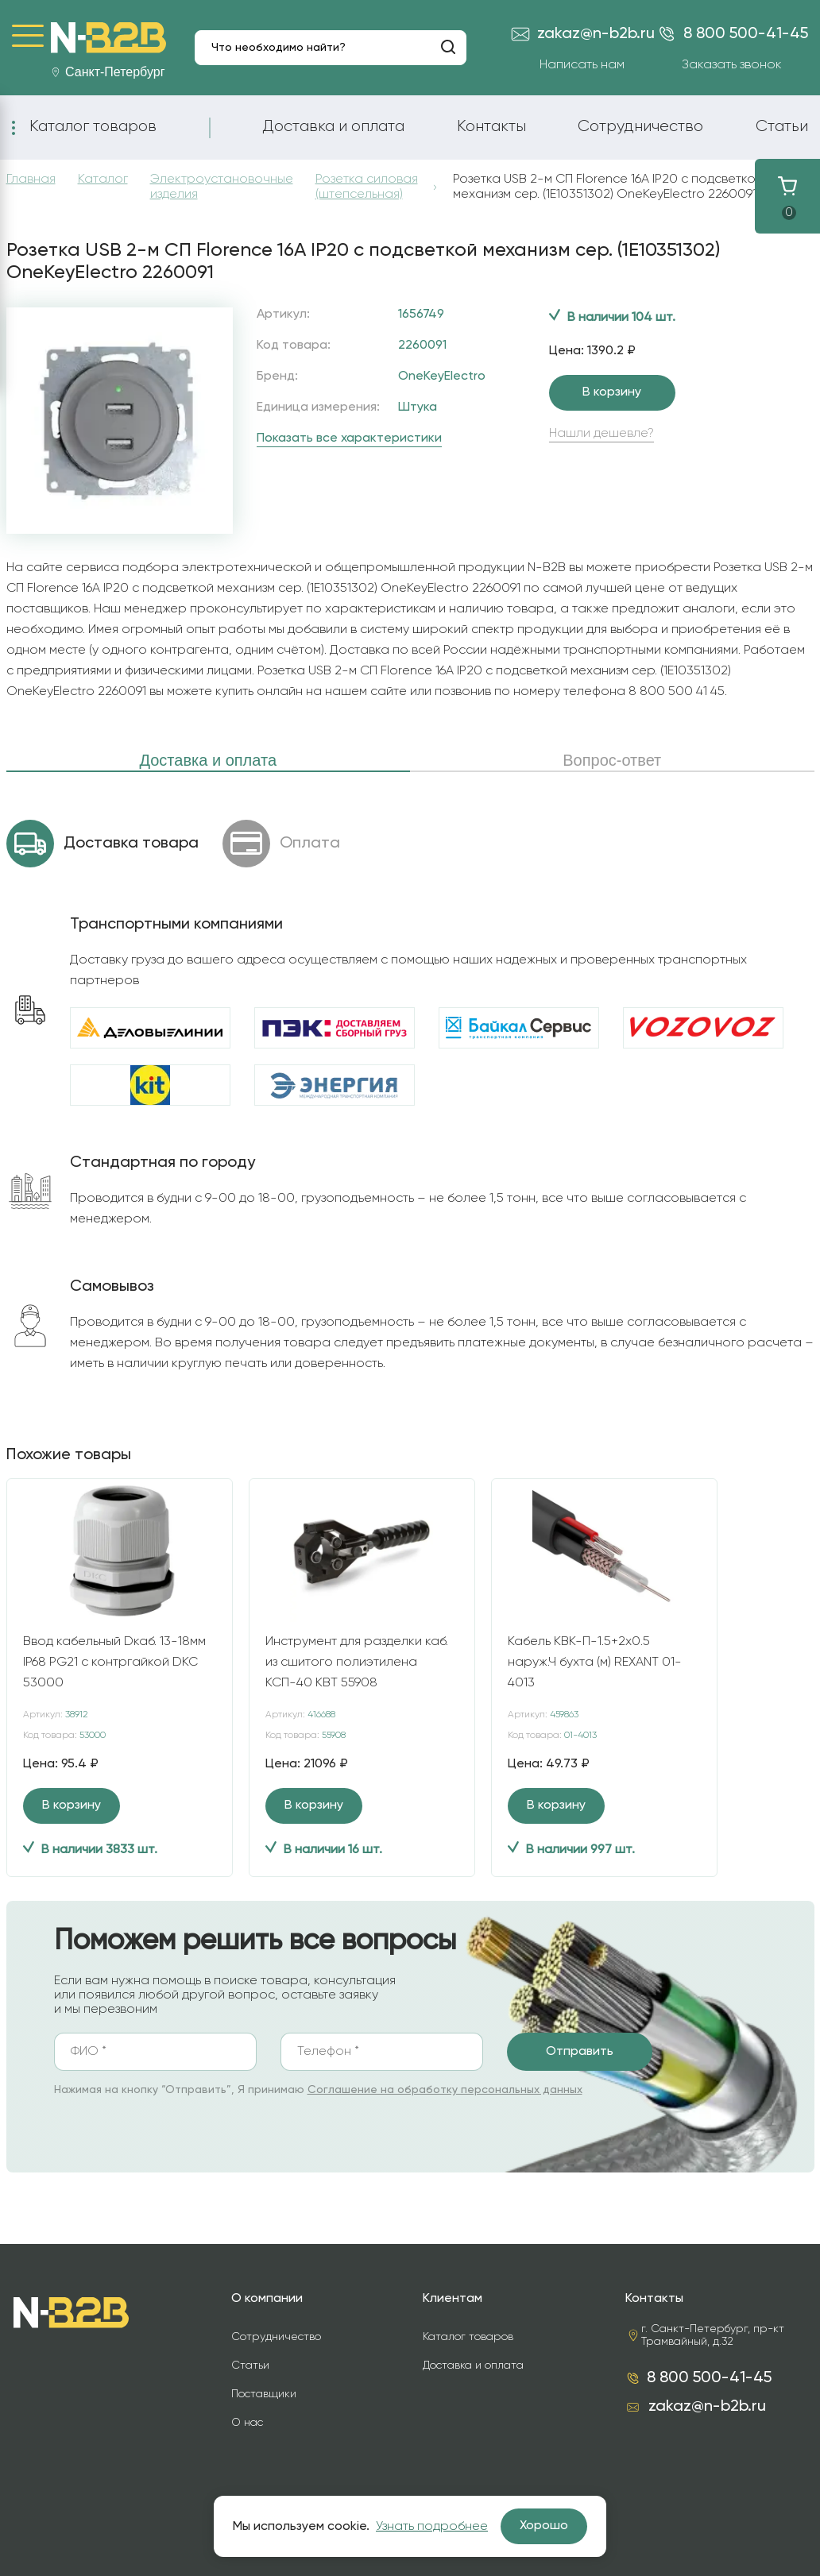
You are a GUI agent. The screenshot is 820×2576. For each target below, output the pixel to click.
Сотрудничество (640, 126)
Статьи (782, 126)
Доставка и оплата (333, 126)
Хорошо (544, 2526)
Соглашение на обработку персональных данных (445, 2089)
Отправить (579, 2051)
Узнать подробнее (432, 2526)
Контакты (491, 126)
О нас (247, 2422)
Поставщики (263, 2394)
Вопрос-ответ (612, 760)
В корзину (611, 392)
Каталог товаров (93, 126)
